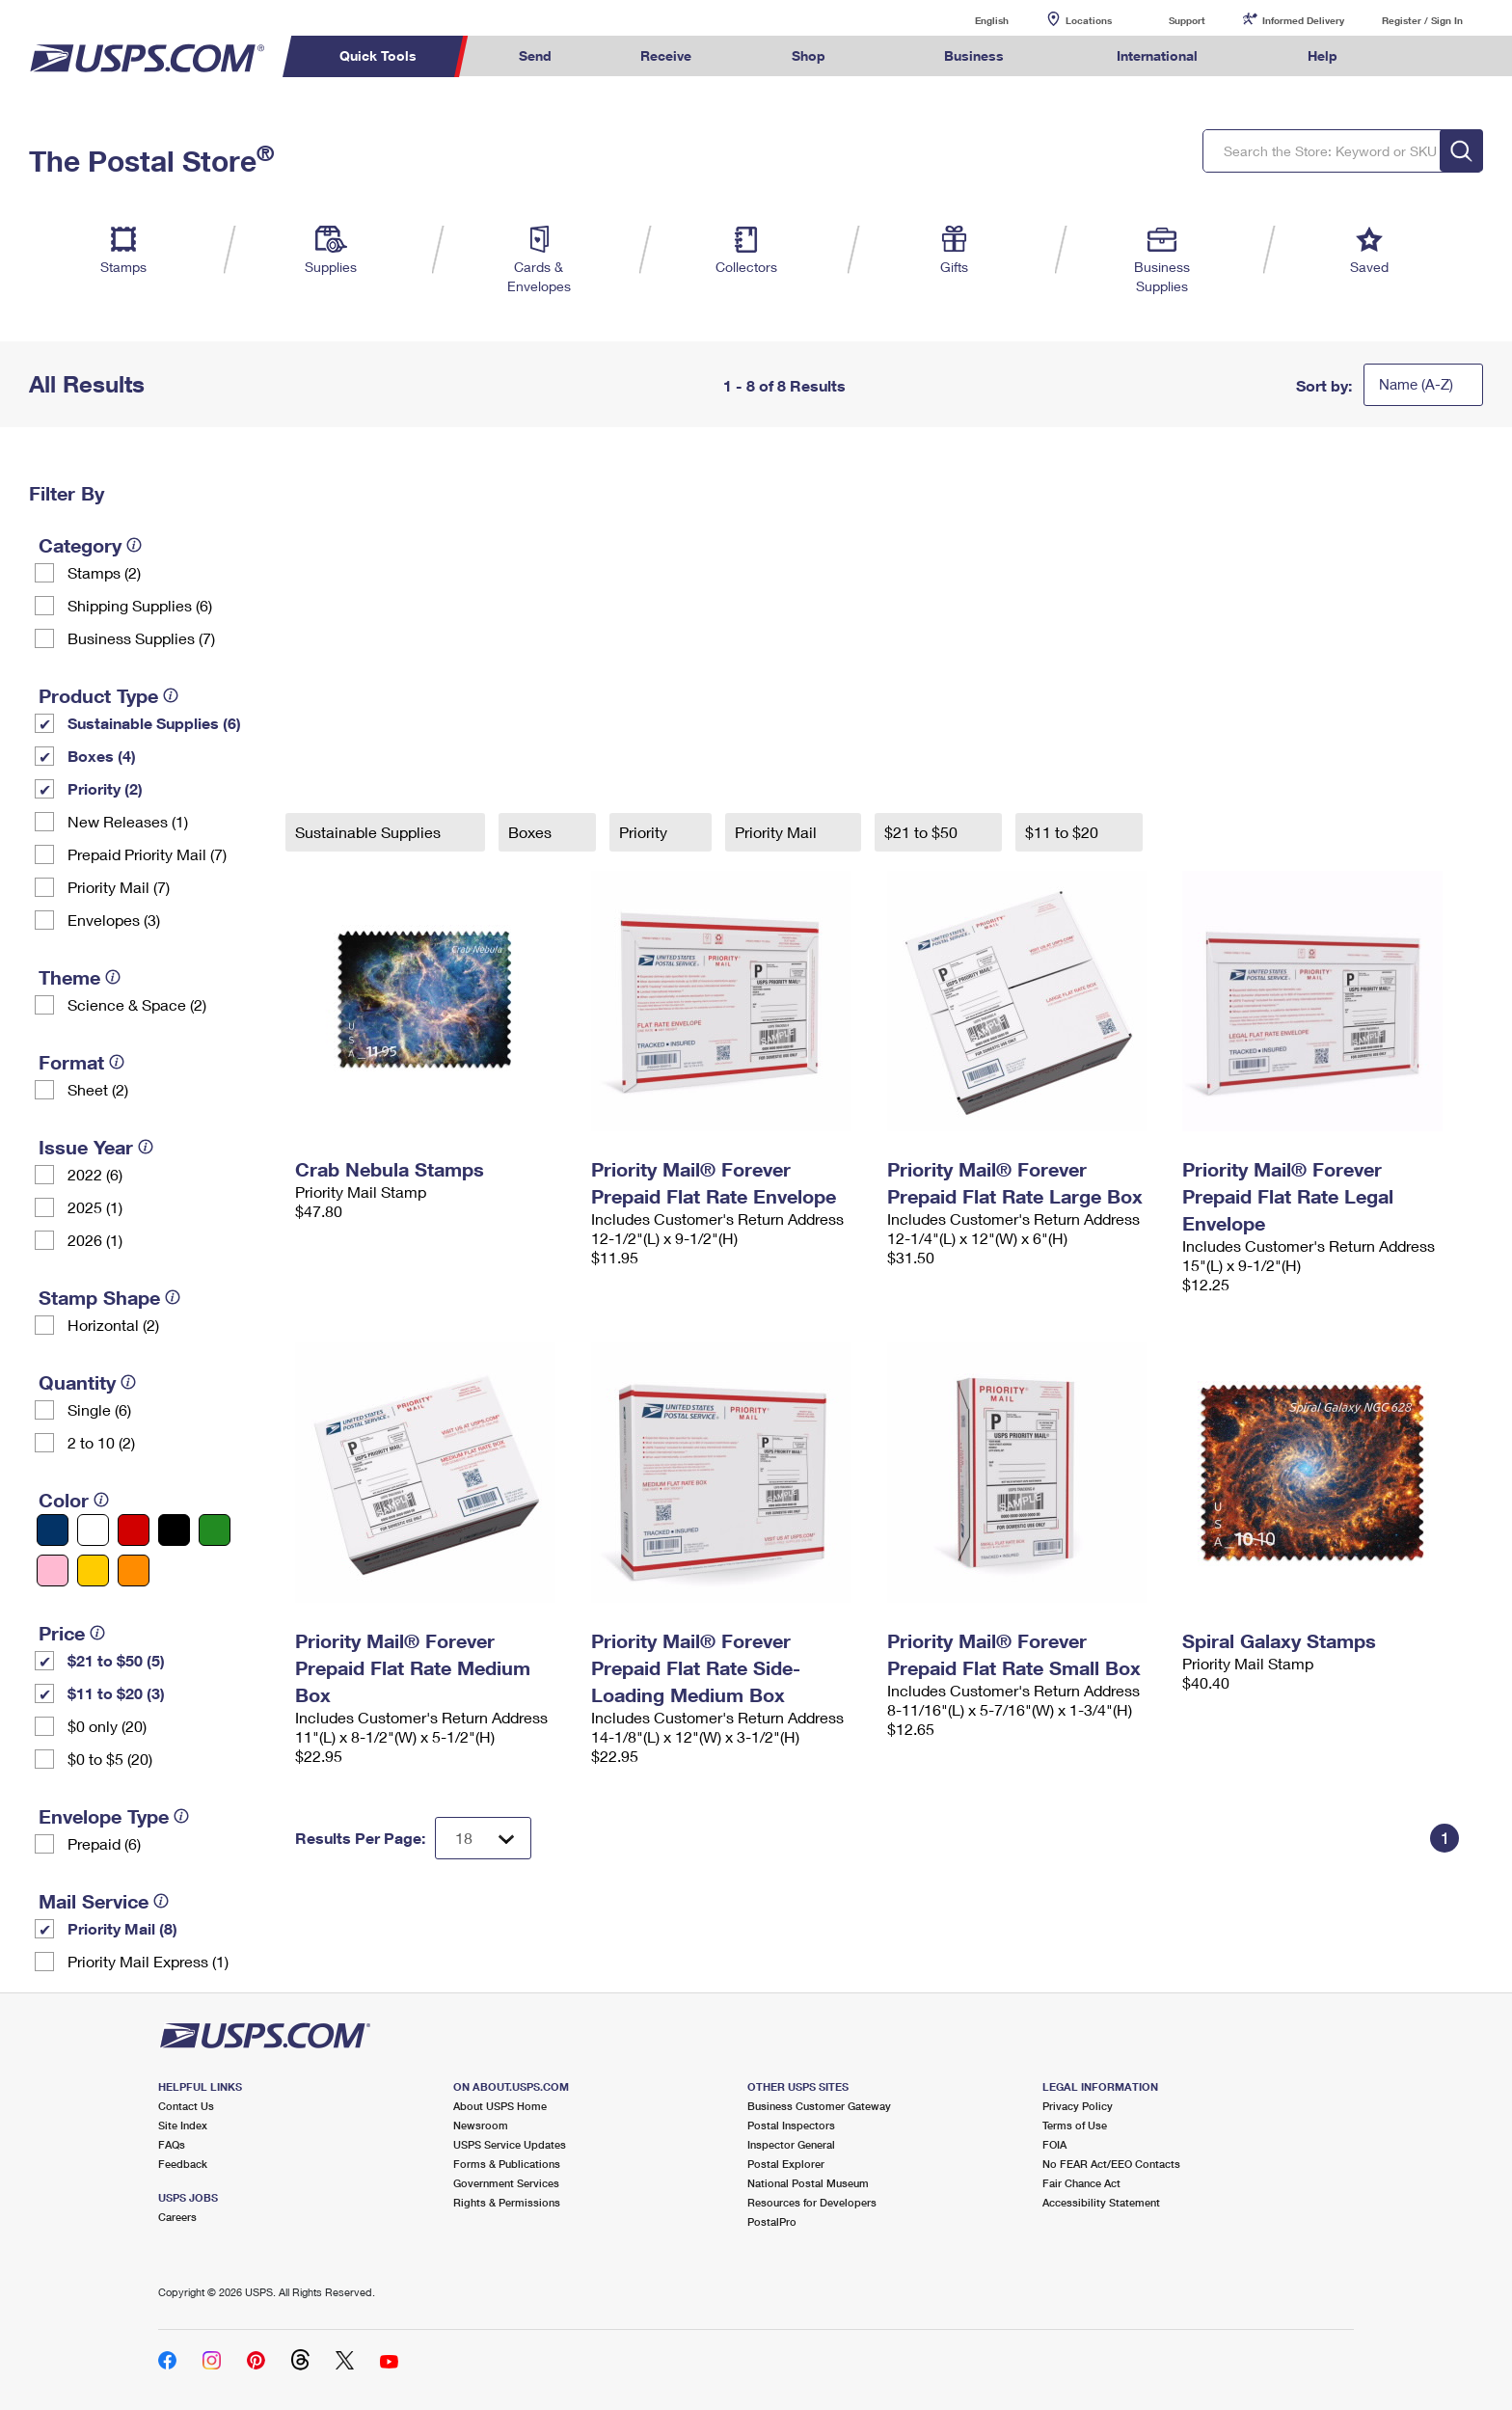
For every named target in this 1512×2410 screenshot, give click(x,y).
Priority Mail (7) (119, 887)
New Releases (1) (128, 821)
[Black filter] (174, 1530)
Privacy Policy (1077, 2105)
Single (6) (99, 1409)
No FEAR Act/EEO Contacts (1111, 2163)
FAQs (171, 2144)
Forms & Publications (506, 2163)
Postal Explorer (785, 2163)
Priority (645, 832)
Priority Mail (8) (122, 1928)
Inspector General (791, 2144)
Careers (177, 2216)
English (972, 20)
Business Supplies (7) (141, 638)
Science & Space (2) (137, 1004)
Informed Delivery (1303, 20)
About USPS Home (500, 2105)
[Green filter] (214, 1530)
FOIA (1054, 2144)
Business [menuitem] (974, 55)
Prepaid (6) (104, 1843)
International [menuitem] (1157, 55)
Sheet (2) (98, 1089)
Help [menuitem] (1322, 55)
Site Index (182, 2125)
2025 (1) (95, 1207)
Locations (1089, 20)
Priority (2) (105, 788)
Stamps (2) (104, 572)
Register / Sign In (1422, 20)
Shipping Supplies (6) (140, 605)
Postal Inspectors (791, 2125)
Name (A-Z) (1416, 384)
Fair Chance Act (1081, 2183)
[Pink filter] (52, 1570)
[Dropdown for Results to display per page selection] (483, 1838)
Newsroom (480, 2125)
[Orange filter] (133, 1570)
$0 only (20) (107, 1726)
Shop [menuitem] (808, 55)
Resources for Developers (812, 2202)
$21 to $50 (922, 832)
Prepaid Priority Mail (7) (147, 854)
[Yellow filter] (93, 1570)
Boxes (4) (102, 755)
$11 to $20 (1063, 832)
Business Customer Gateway (819, 2105)
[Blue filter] (52, 1530)
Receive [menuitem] (665, 55)
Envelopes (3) (114, 919)
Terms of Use (1074, 2125)
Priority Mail (778, 832)
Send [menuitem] (535, 55)
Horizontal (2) (113, 1324)
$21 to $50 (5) (116, 1660)
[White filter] (93, 1530)
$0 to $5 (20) (110, 1758)
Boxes (531, 832)
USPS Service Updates (509, 2144)
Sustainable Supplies (370, 832)
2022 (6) (95, 1174)
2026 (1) (95, 1240)
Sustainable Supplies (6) (154, 723)
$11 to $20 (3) (116, 1693)
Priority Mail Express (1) (148, 1961)
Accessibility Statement (1101, 2202)
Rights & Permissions (506, 2202)
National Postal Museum (808, 2183)
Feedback (182, 2163)
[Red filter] (133, 1530)
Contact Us (186, 2105)
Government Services (506, 2183)
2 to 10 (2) (101, 1442)
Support (1187, 20)
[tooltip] (134, 545)
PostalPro (771, 2221)
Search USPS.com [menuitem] (1419, 56)
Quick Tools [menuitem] (378, 55)
